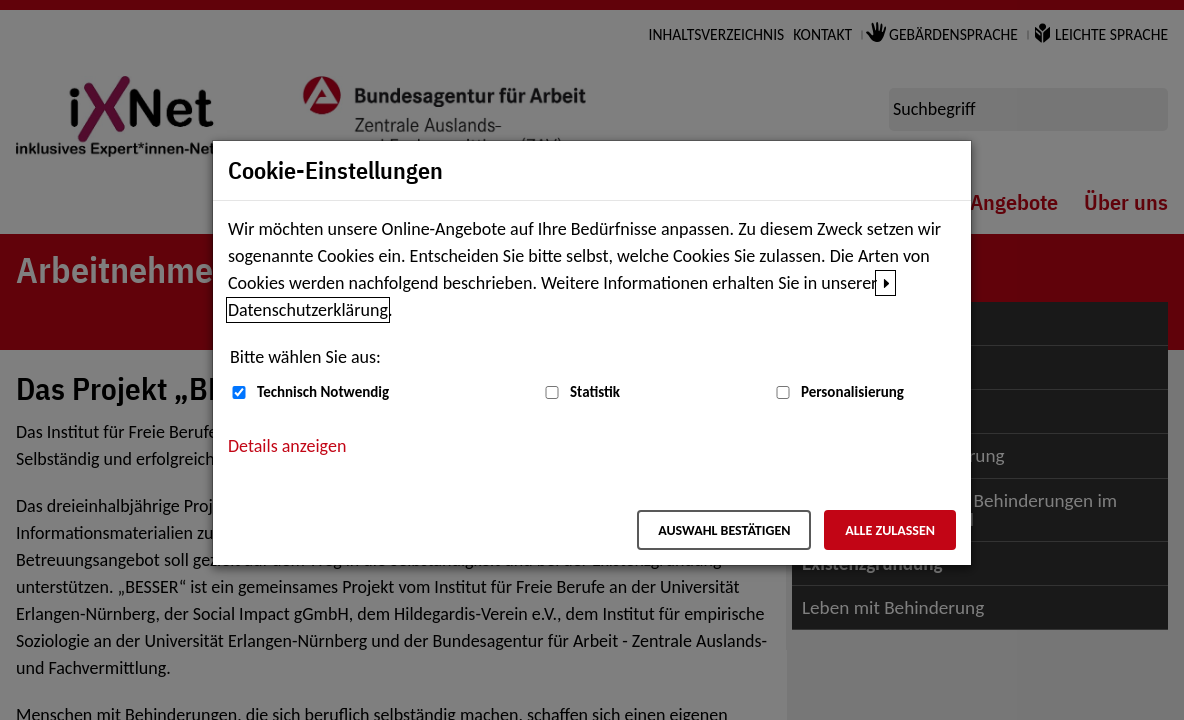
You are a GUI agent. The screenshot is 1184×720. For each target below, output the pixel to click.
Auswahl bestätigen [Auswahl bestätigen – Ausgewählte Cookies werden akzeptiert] (724, 530)
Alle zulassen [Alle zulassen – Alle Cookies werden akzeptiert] (890, 530)
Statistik (595, 392)
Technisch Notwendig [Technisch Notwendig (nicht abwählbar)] (323, 392)
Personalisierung (852, 392)
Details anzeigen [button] (287, 446)
